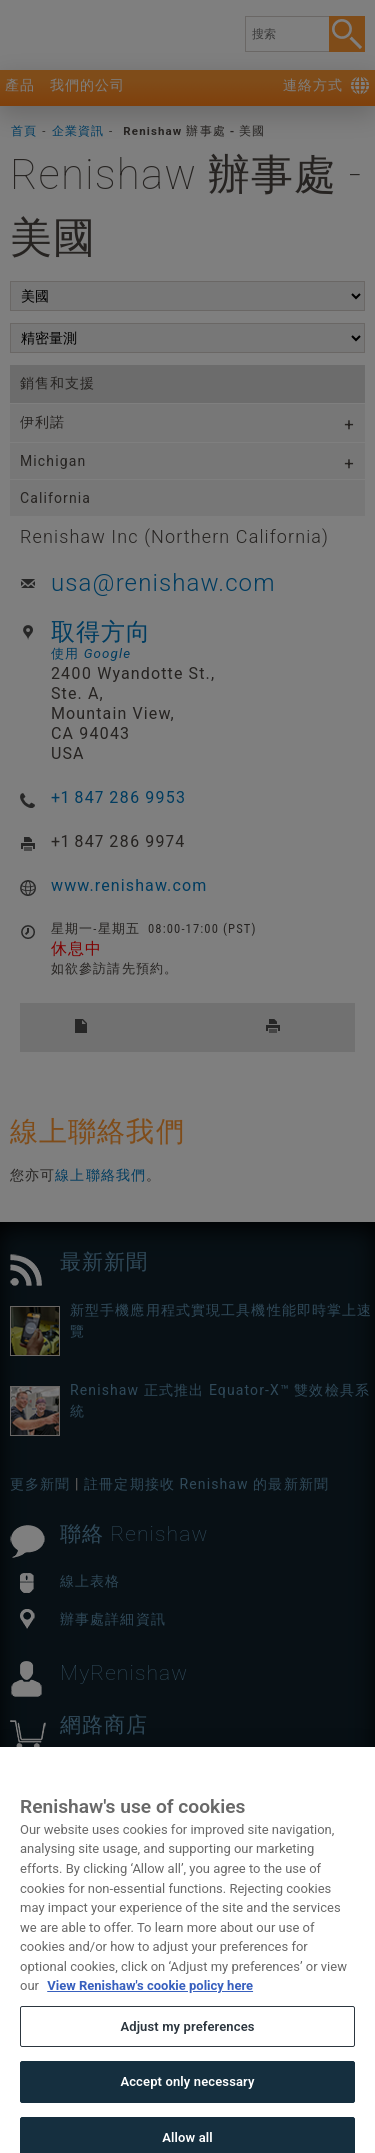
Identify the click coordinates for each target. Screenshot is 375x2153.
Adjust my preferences (187, 2051)
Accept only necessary (187, 2106)
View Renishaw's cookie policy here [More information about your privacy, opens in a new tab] (150, 2010)
